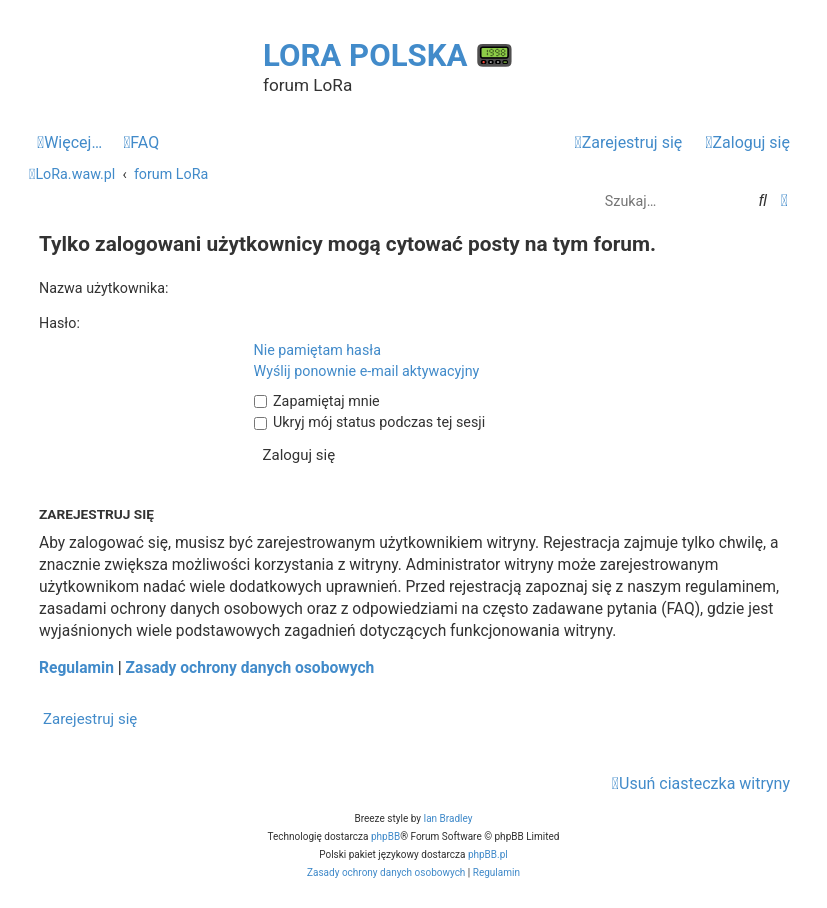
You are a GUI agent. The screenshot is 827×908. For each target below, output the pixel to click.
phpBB (385, 836)
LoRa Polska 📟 (388, 55)
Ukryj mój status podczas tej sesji (370, 422)
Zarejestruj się (90, 719)
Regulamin (76, 668)
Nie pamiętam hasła (317, 350)
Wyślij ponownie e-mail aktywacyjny (367, 371)
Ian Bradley (447, 818)
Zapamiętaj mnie (317, 401)
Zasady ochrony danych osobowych (250, 668)
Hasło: (59, 323)
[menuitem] (141, 143)
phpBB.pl (488, 854)
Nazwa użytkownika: (104, 288)
